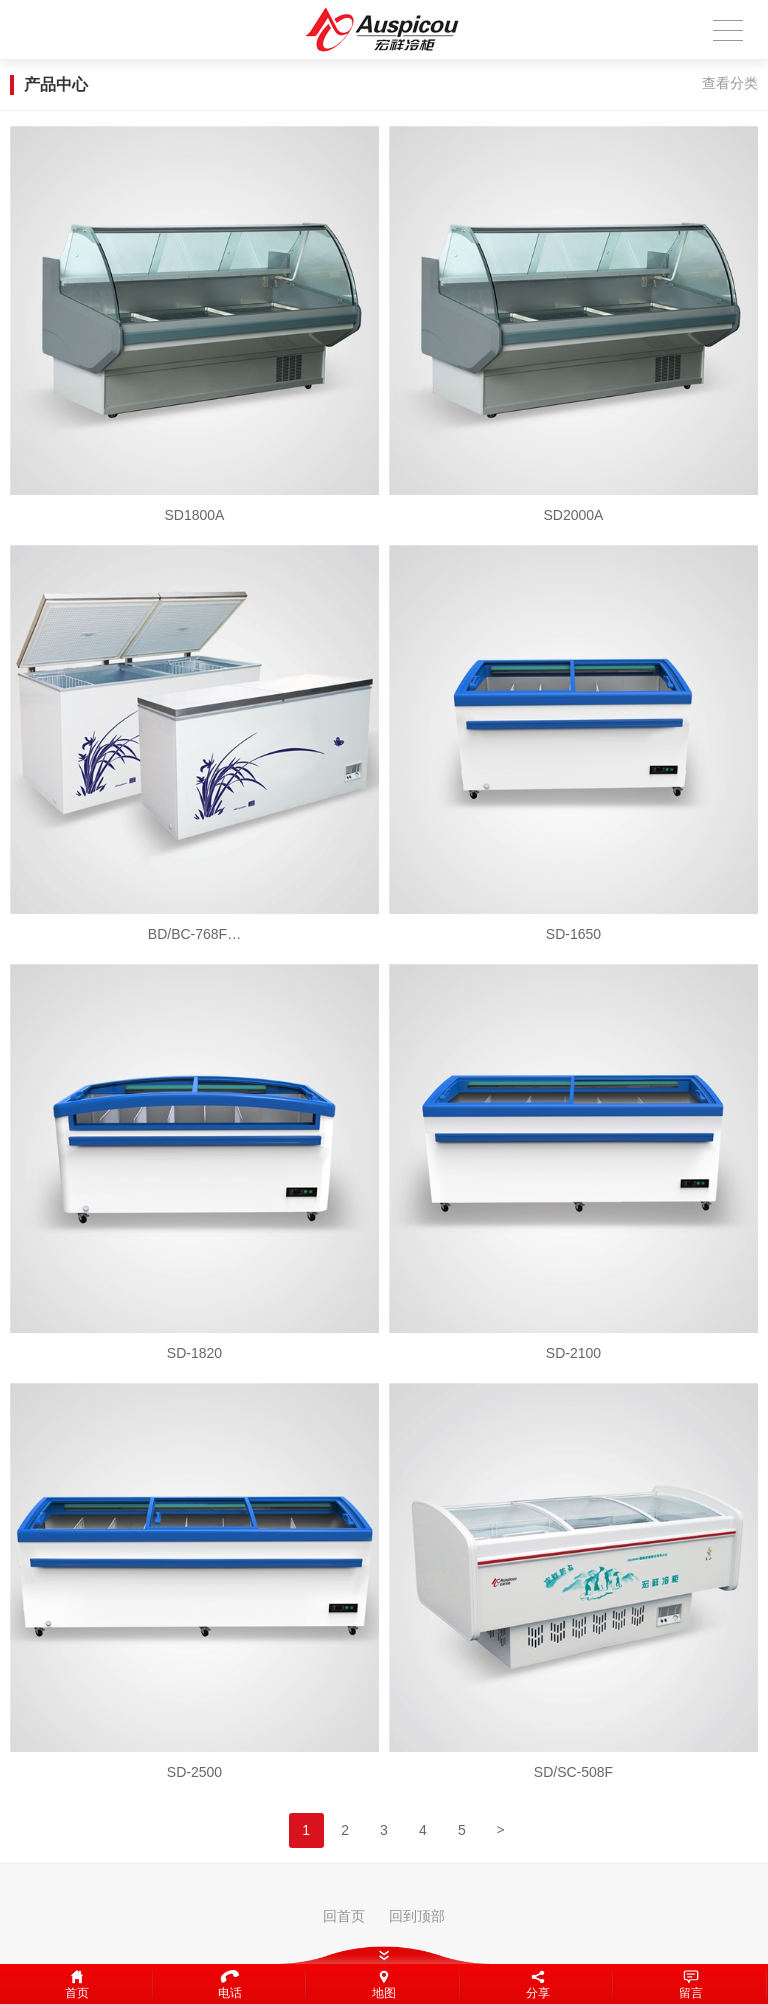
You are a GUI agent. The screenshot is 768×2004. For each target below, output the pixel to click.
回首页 (344, 1916)
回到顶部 (417, 1916)
